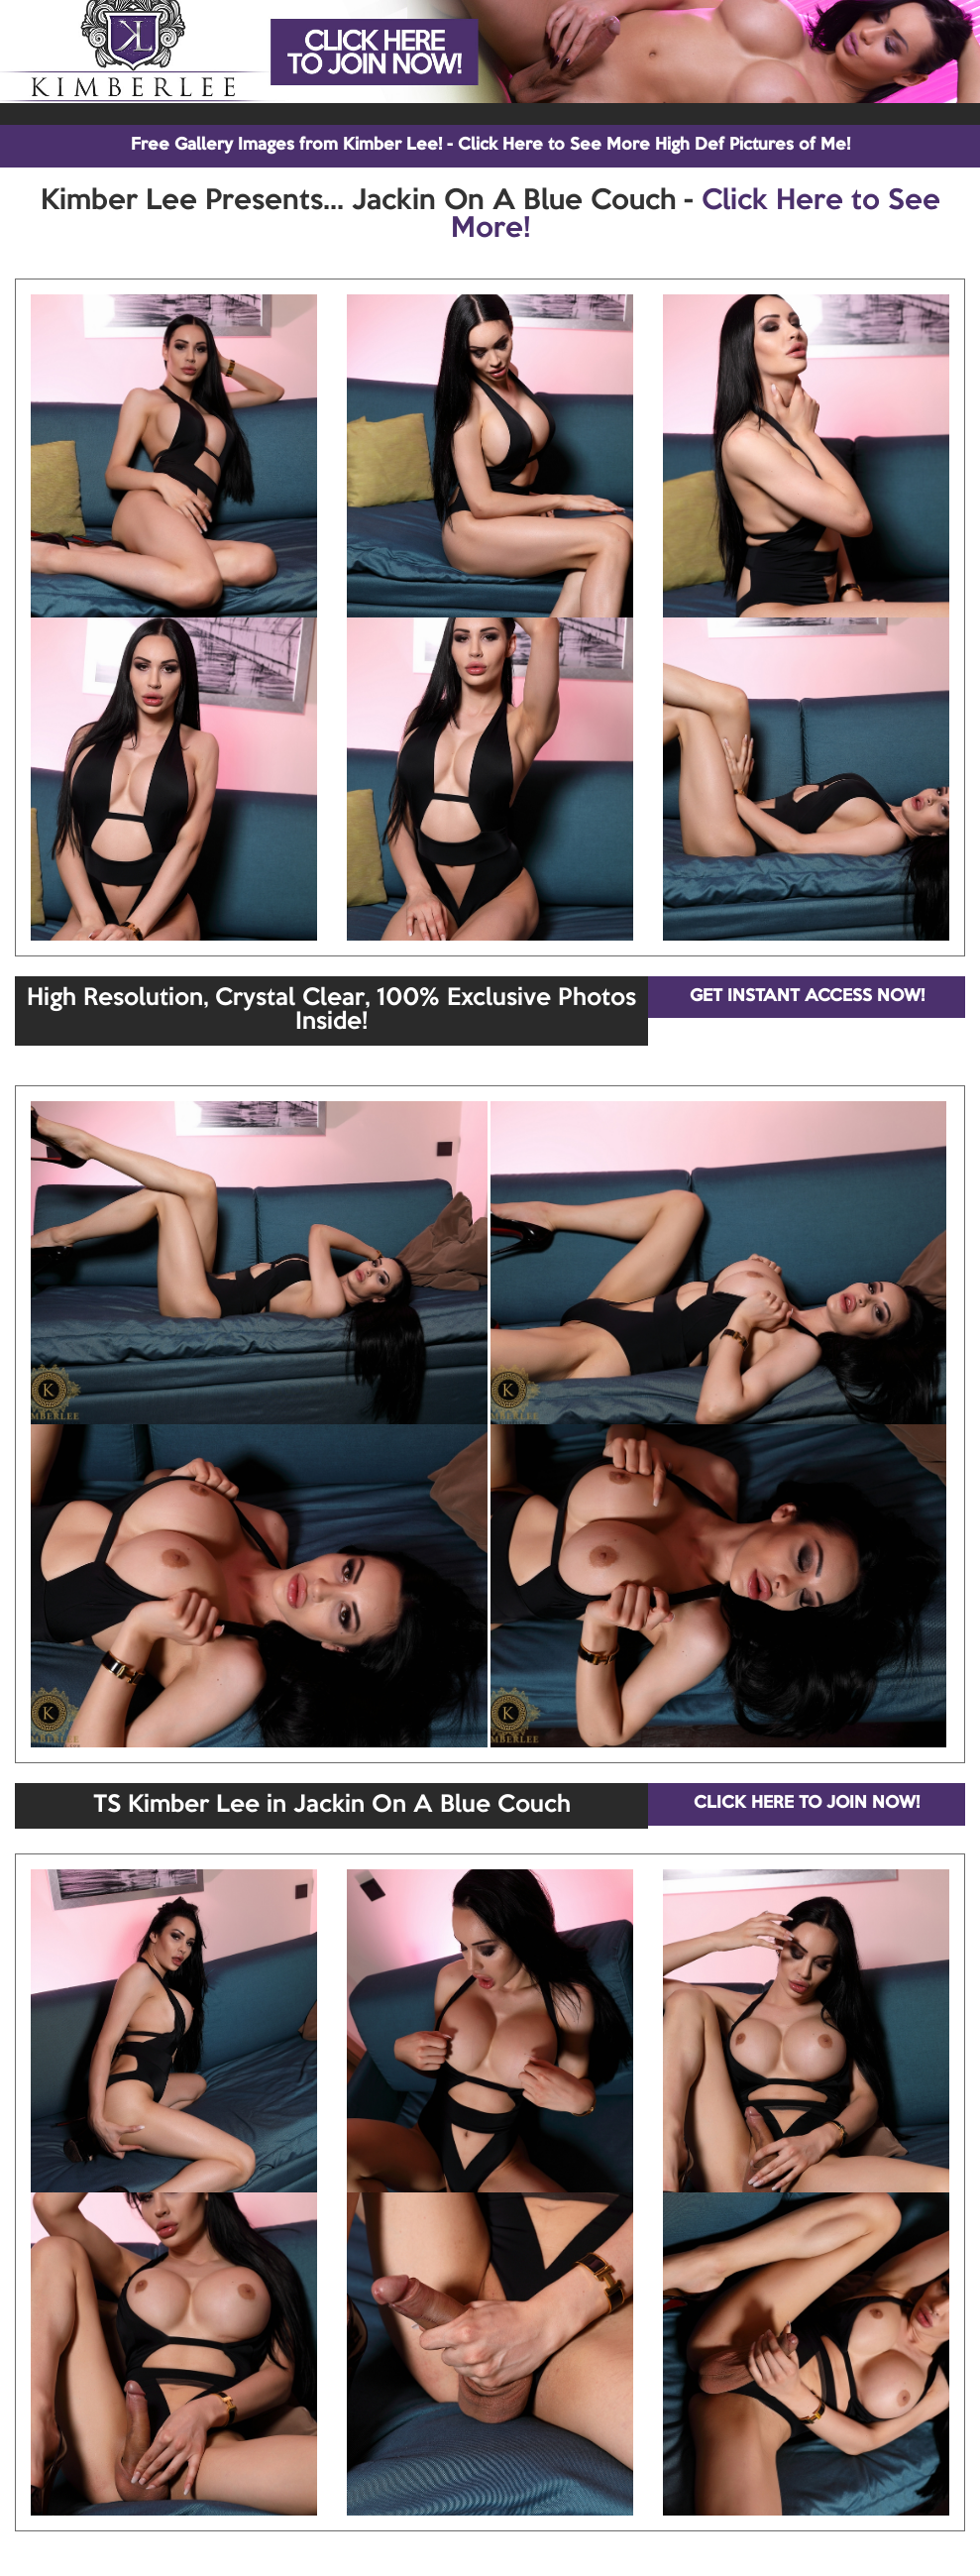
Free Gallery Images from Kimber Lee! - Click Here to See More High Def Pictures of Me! (490, 145)
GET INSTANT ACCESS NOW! (807, 996)
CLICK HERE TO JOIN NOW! (807, 1803)
